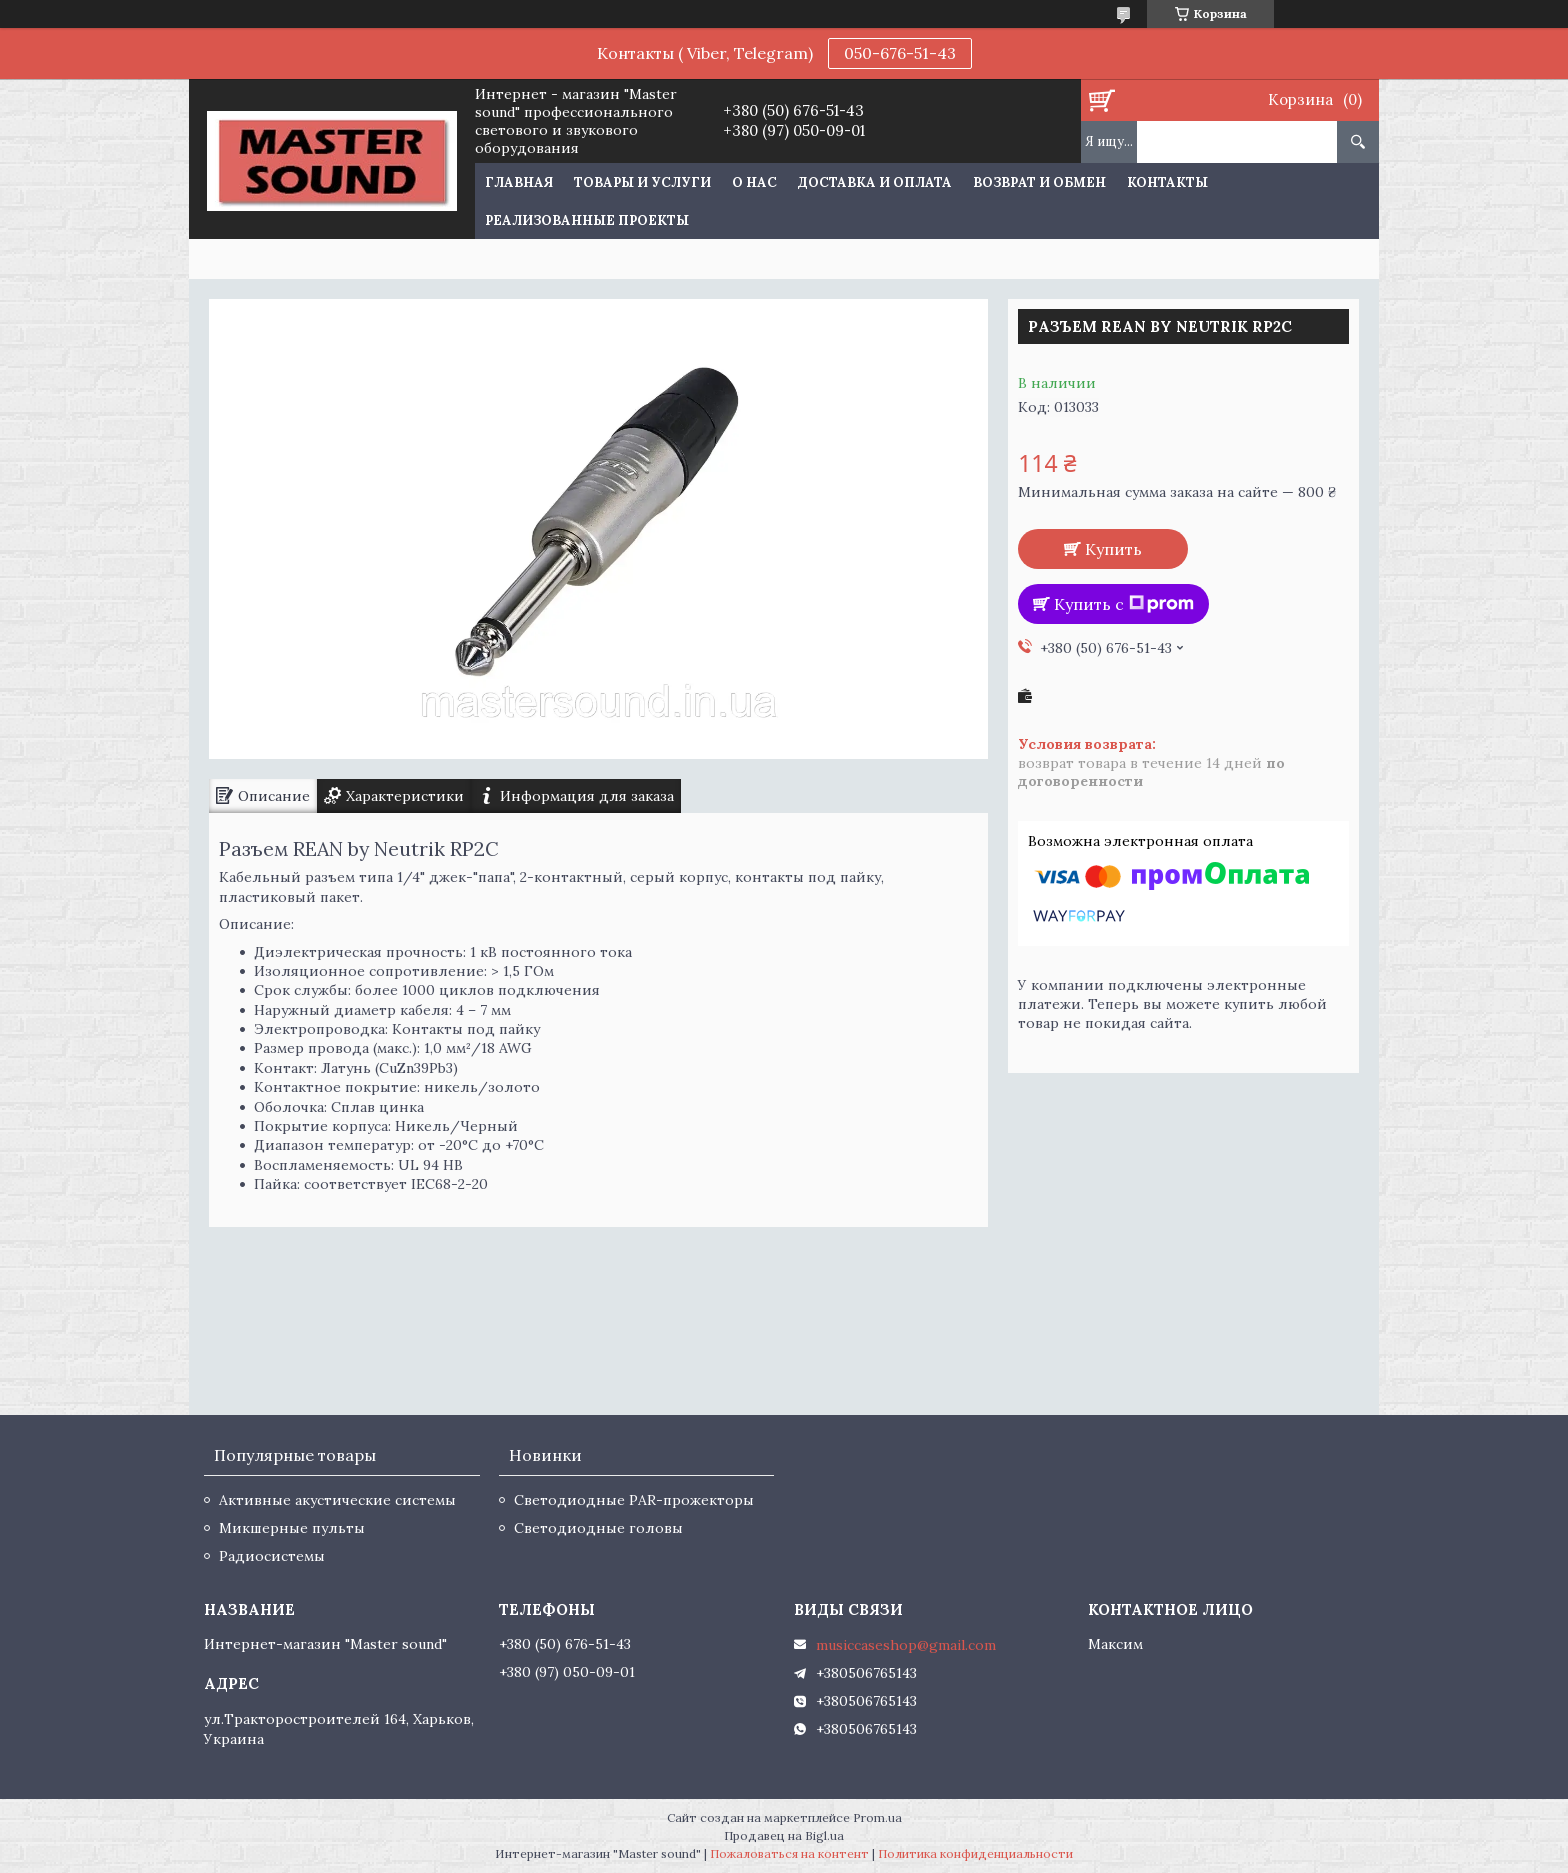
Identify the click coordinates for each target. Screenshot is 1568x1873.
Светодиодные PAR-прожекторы (634, 1500)
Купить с (1124, 604)
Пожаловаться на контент (789, 1853)
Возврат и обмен (1039, 182)
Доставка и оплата (875, 182)
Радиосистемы (272, 1556)
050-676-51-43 (900, 53)
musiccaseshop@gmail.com (906, 1645)
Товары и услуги (642, 182)
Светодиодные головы (598, 1528)
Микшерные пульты (292, 1528)
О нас (754, 182)
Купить (1113, 549)
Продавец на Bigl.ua (784, 1835)
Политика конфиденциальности (975, 1853)
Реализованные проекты (587, 220)
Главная (519, 182)
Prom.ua (877, 1817)
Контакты (1167, 182)
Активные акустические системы (337, 1500)
